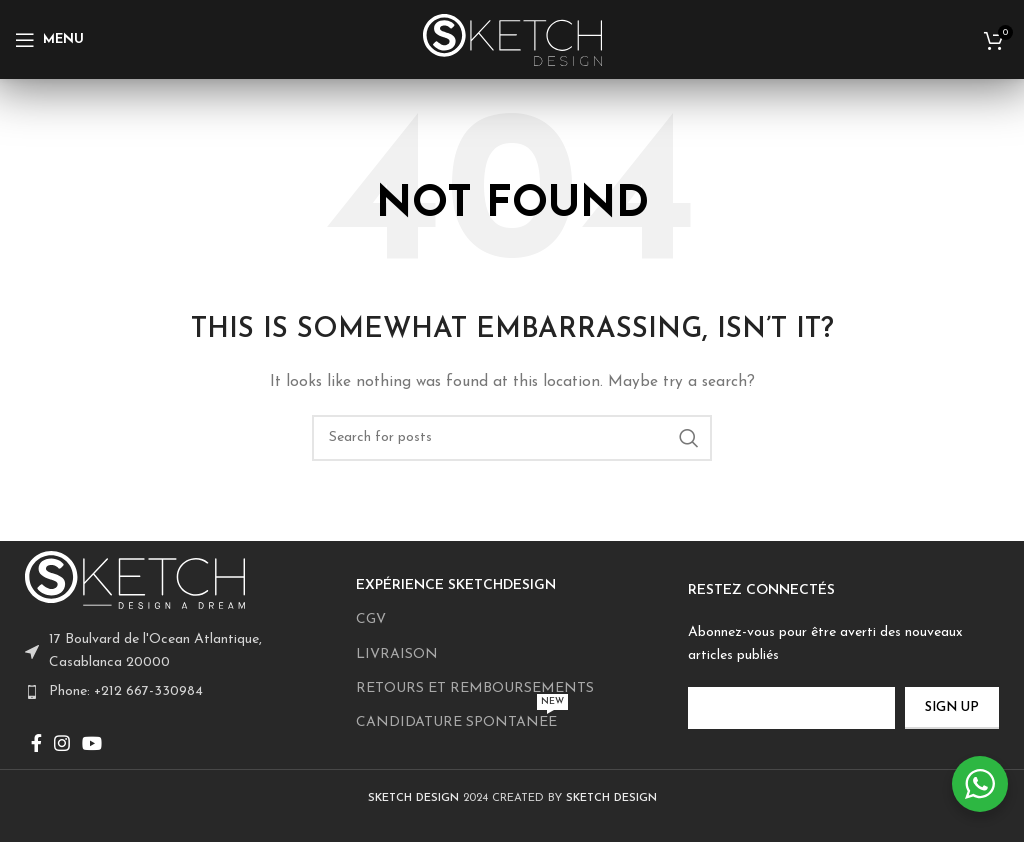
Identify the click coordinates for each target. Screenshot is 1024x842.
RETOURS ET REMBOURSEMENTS (475, 688)
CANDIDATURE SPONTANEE (462, 718)
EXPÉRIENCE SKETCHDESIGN (456, 585)
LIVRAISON (397, 654)
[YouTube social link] (92, 743)
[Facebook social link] (36, 743)
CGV (371, 619)
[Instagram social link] (62, 743)
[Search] (512, 438)
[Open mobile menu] (49, 40)
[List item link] (180, 692)
